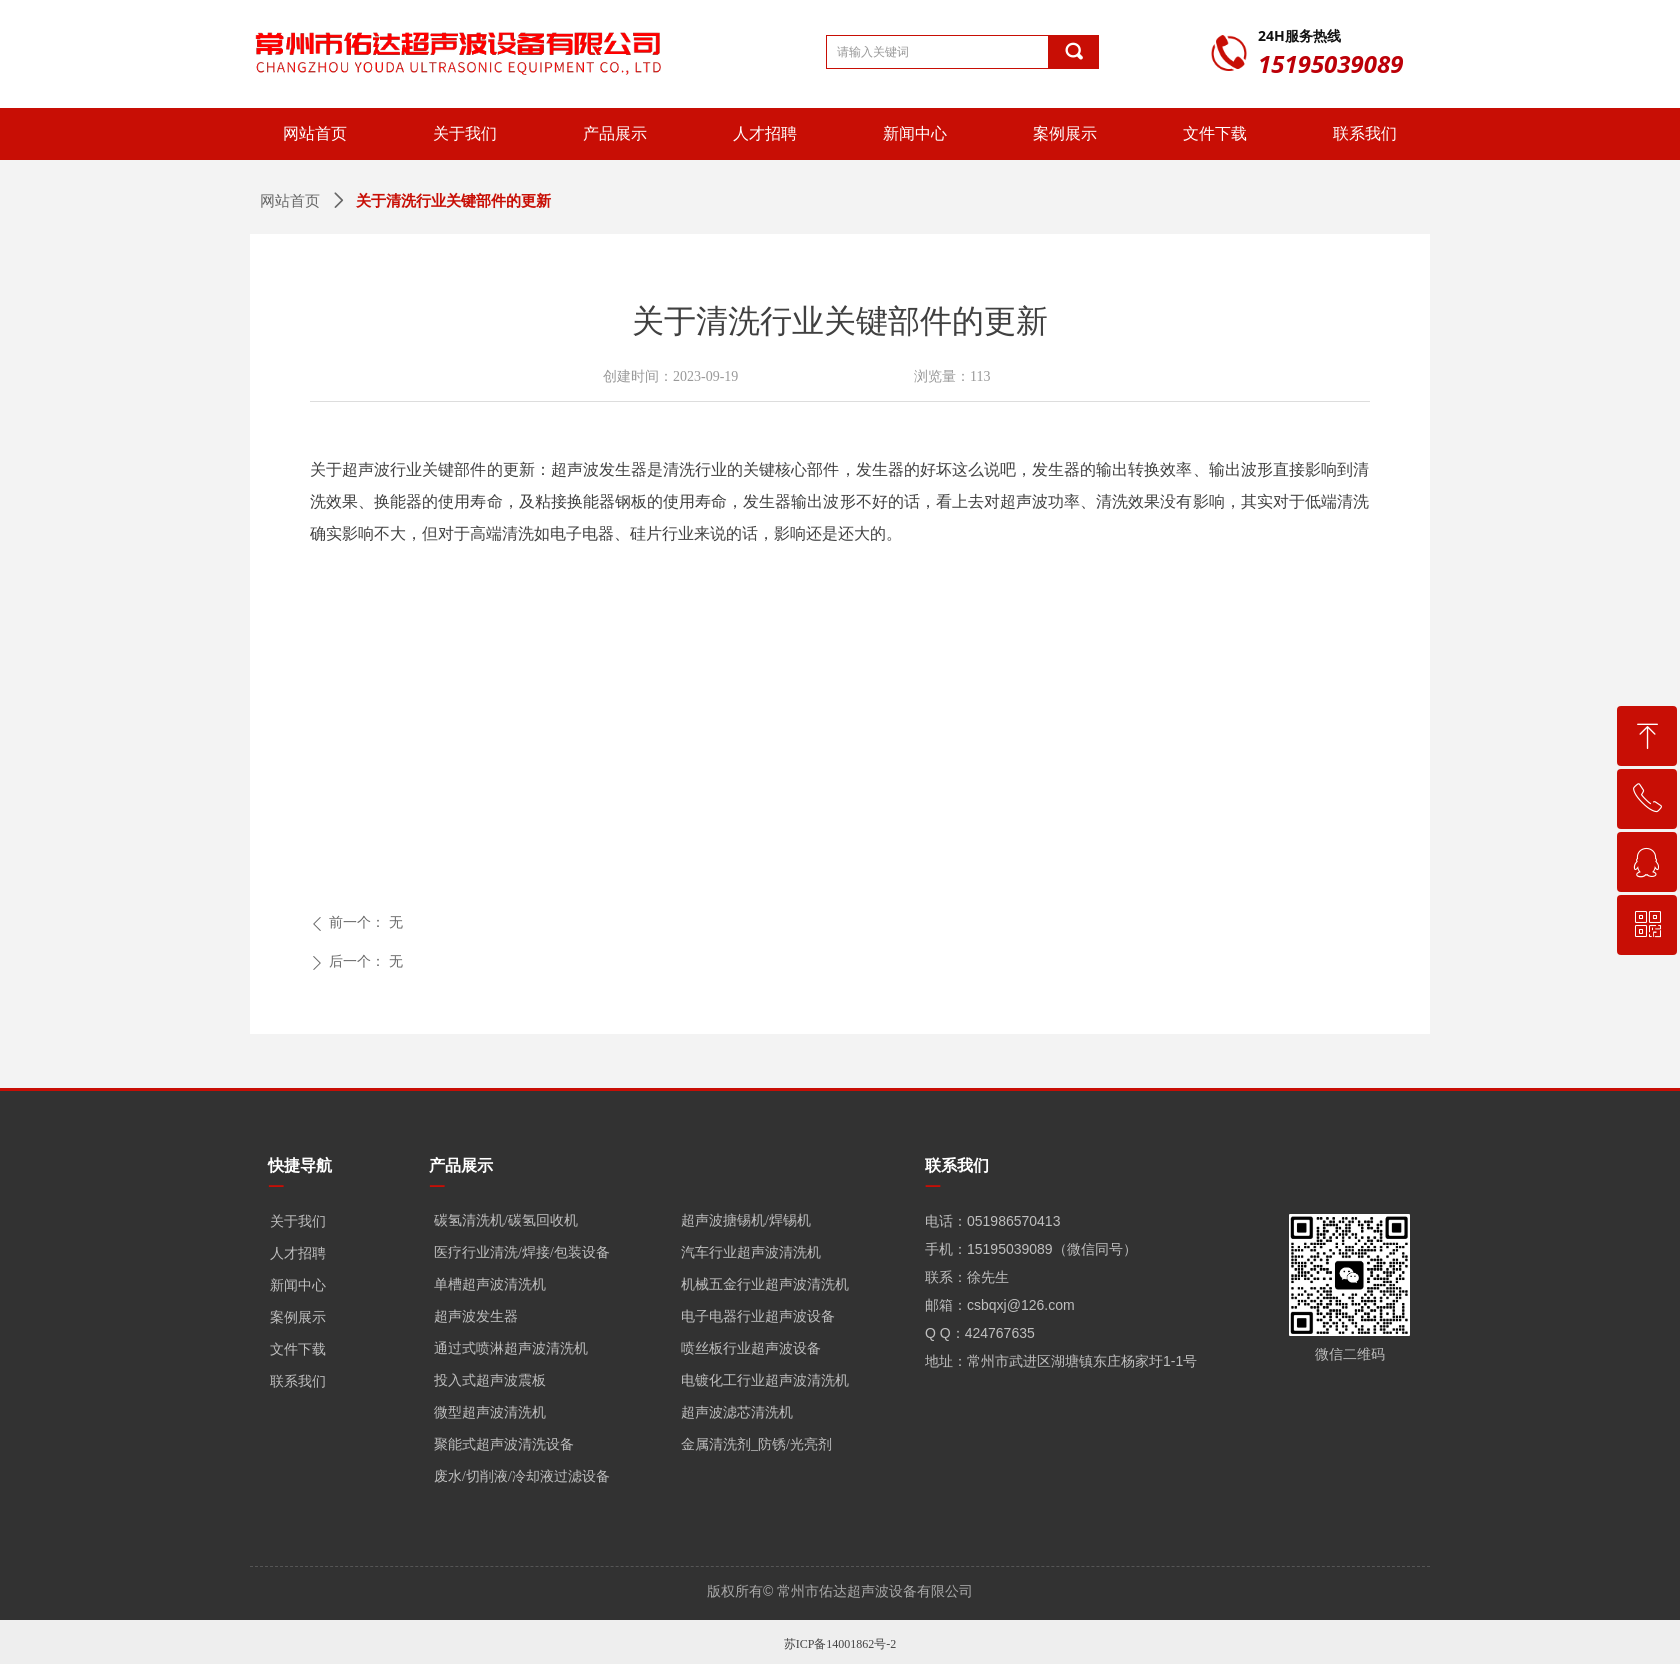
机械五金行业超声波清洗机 (765, 1284)
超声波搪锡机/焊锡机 (746, 1220)
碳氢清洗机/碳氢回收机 (506, 1220)
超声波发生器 (476, 1316)
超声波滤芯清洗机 (737, 1412)
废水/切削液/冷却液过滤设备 (522, 1476)
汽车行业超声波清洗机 (751, 1252)
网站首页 (290, 201)
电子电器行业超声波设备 (758, 1316)
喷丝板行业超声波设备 (751, 1348)
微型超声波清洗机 (490, 1412)
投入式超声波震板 (490, 1380)
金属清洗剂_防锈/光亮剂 (756, 1444)
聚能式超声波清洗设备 (504, 1444)
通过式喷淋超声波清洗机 (511, 1348)
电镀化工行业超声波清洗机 (765, 1380)
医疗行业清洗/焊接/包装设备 (522, 1252)
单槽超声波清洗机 (490, 1284)
